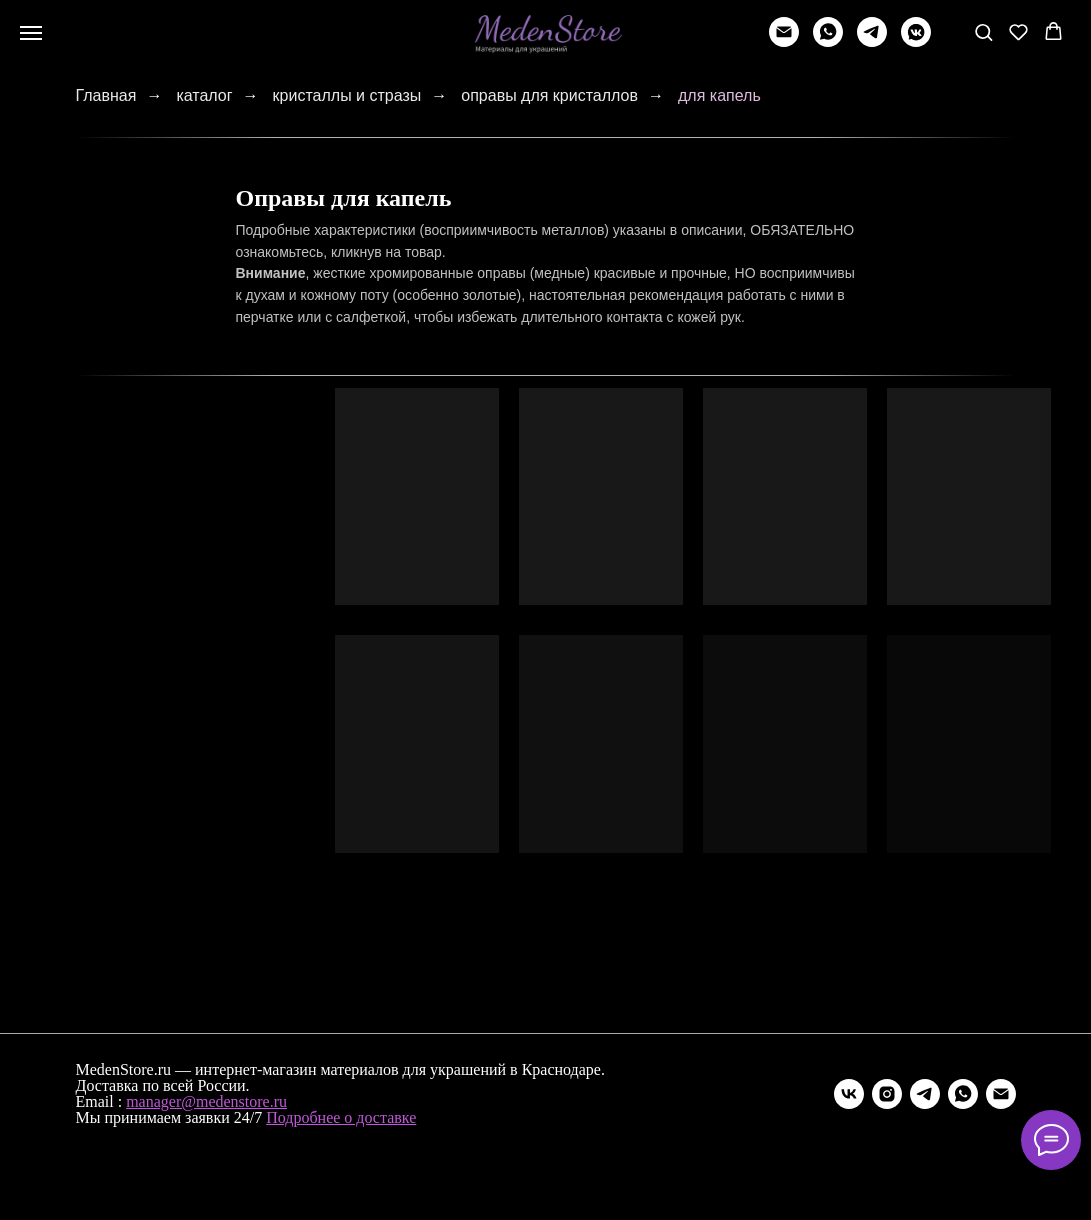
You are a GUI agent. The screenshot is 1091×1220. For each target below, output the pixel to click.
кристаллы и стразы (347, 95)
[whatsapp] (828, 41)
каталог (204, 95)
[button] (983, 31)
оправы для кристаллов (549, 95)
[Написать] (784, 41)
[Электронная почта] (1001, 1094)
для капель (719, 95)
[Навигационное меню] (31, 33)
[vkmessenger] (916, 41)
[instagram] (887, 1094)
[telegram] (872, 41)
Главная (106, 95)
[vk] (849, 1094)
